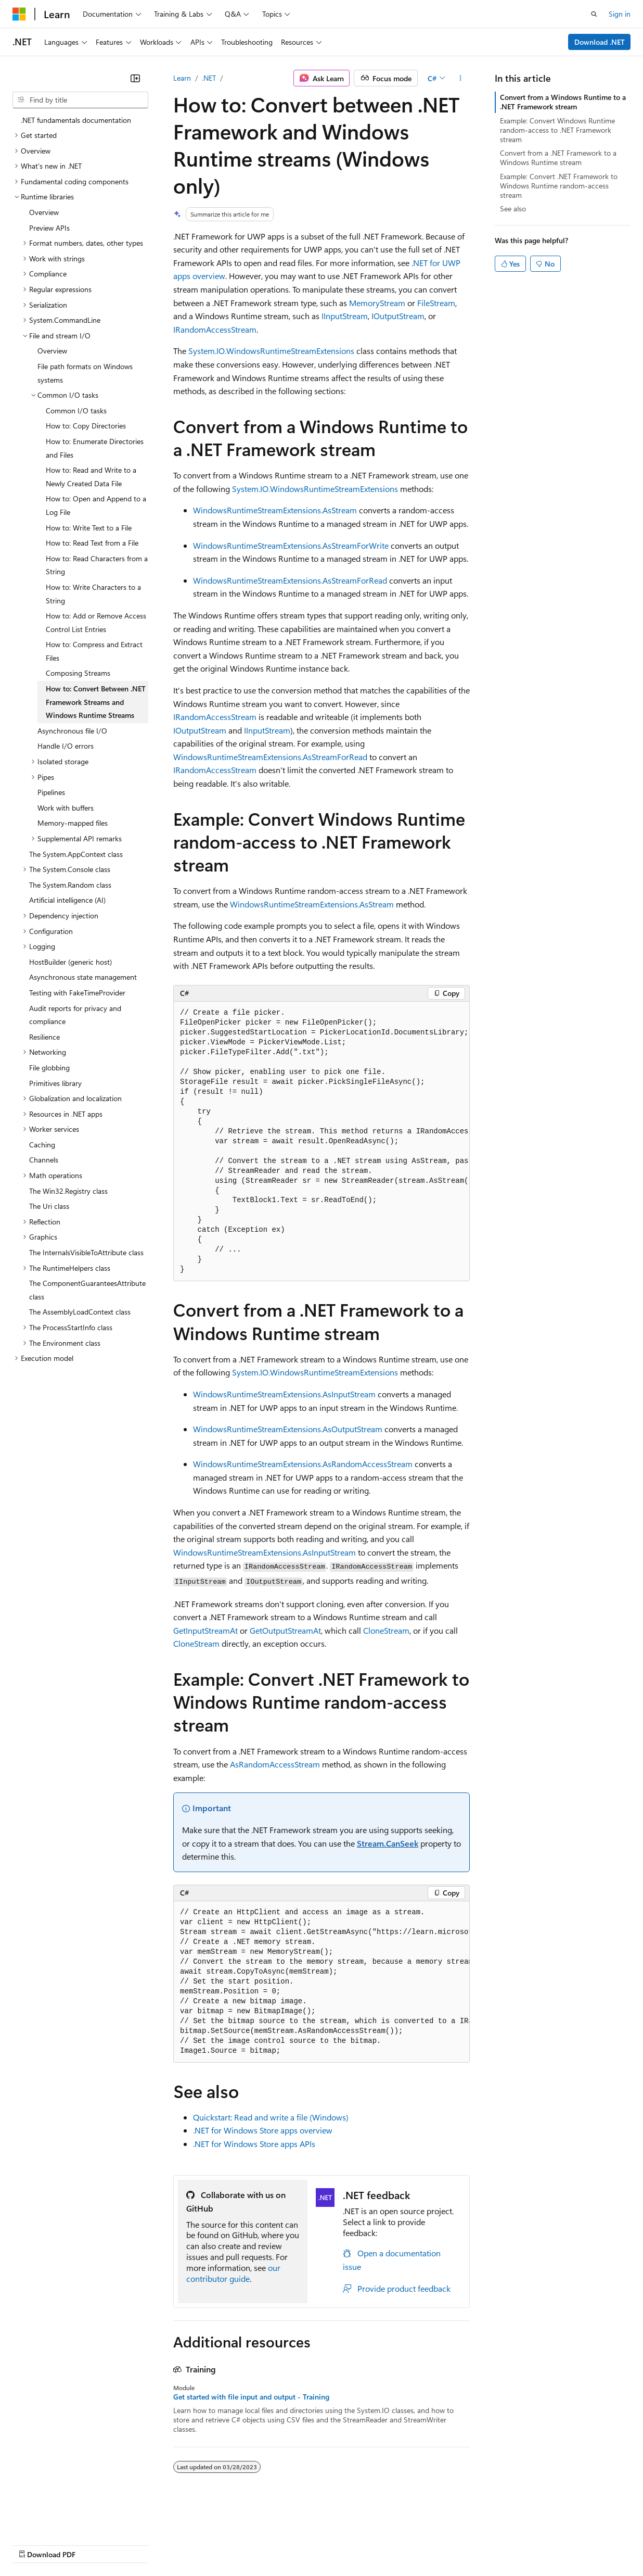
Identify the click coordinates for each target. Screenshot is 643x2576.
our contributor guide (233, 2273)
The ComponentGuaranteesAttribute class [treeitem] (87, 1290)
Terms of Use (380, 2544)
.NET (209, 78)
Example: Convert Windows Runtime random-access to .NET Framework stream (557, 130)
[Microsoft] (19, 14)
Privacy (227, 2544)
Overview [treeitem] (44, 212)
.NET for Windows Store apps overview (262, 2130)
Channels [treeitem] (43, 1160)
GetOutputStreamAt (285, 1630)
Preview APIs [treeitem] (49, 228)
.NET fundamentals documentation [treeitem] (76, 120)
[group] (321, 1142)
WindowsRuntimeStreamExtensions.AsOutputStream (287, 1428)
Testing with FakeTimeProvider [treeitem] (77, 992)
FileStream (436, 302)
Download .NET (599, 42)
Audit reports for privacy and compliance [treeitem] (75, 1015)
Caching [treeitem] (42, 1145)
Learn (182, 78)
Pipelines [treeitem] (51, 792)
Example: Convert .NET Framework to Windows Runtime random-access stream (559, 185)
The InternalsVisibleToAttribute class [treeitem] (86, 1252)
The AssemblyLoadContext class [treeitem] (80, 1312)
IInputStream (345, 315)
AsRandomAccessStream (275, 1764)
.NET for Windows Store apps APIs (254, 2143)
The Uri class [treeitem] (49, 1206)
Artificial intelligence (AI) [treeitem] (67, 900)
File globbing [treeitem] (49, 1067)
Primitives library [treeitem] (55, 1083)
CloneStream (386, 1630)
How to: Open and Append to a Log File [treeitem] (96, 505)
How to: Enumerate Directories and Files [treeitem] (95, 448)
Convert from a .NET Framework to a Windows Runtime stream (558, 157)
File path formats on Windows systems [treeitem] (85, 373)
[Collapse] (135, 78)
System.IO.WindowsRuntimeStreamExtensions (271, 350)
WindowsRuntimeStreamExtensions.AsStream (275, 509)
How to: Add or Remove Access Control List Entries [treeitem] (96, 622)
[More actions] (461, 78)
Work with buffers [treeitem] (65, 808)
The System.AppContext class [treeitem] (76, 854)
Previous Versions (94, 2544)
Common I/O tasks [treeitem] (76, 410)
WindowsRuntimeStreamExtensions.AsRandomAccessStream (303, 1463)
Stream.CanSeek (387, 1843)
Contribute (186, 2544)
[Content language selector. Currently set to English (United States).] (60, 2519)
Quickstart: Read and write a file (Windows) (271, 2117)
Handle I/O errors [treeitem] (65, 746)
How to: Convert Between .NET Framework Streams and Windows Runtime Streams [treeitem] (96, 702)
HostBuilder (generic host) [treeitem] (70, 962)
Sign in (620, 14)
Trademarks (431, 2544)
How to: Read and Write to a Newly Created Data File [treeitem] (91, 476)
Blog (142, 2544)
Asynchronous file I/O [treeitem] (72, 731)
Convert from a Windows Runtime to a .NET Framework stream (563, 101)
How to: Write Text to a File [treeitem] (89, 528)
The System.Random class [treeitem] (70, 885)
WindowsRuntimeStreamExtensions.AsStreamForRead (290, 580)
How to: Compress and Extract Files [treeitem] (94, 651)
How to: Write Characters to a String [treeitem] (93, 593)
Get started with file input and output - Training (251, 2397)
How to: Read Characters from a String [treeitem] (97, 565)
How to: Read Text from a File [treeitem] (92, 543)
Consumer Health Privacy (299, 2544)
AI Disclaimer (33, 2544)
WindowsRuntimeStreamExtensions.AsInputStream (284, 1393)
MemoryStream (377, 302)
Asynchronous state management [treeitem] (83, 977)
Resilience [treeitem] (44, 1037)
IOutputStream (398, 315)
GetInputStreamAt (205, 1630)
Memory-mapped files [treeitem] (72, 823)
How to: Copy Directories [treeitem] (86, 426)
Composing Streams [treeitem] (78, 673)
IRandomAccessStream (214, 329)
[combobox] (80, 100)
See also (513, 208)
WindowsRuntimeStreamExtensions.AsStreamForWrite (291, 545)
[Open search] (594, 14)
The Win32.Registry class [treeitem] (68, 1191)
